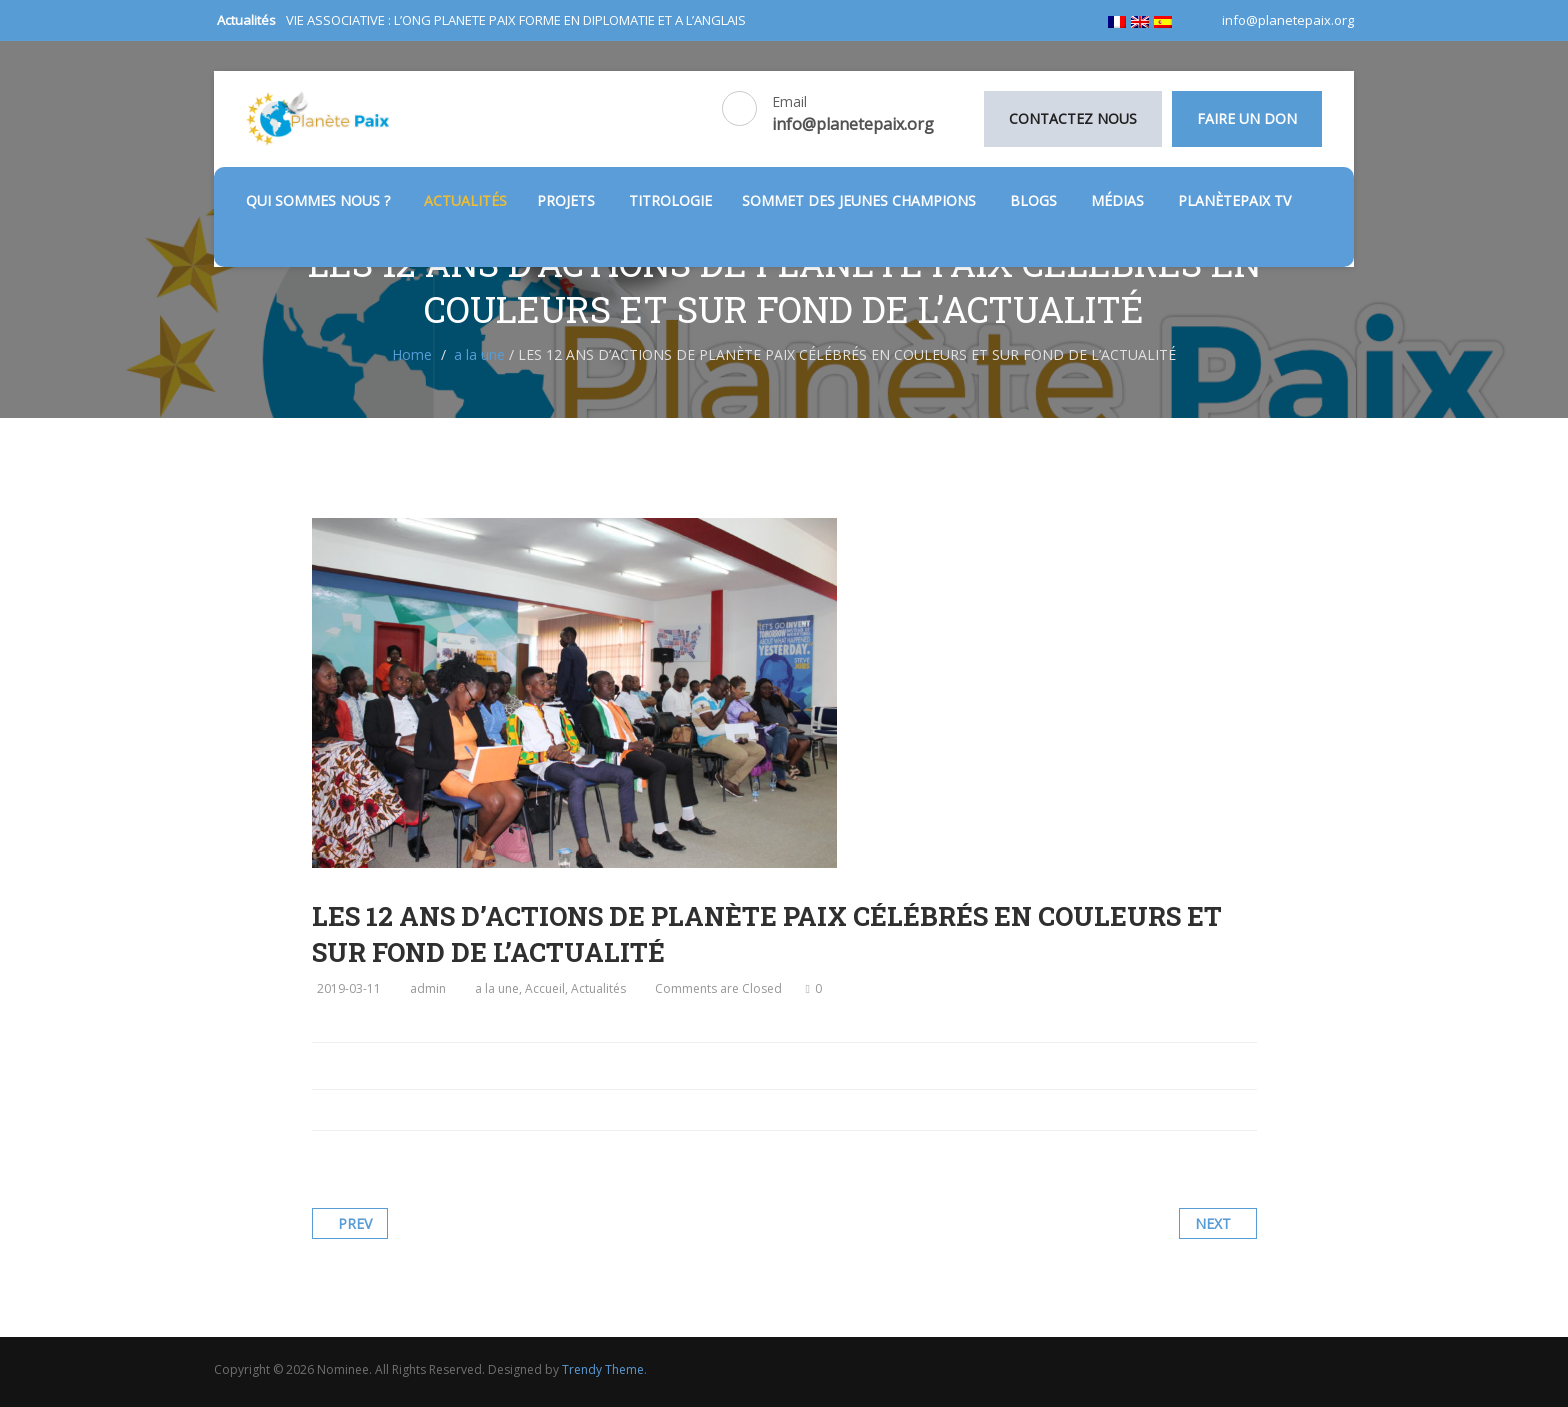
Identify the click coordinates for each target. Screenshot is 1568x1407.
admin (428, 988)
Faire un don (1247, 118)
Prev (355, 1223)
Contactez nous (1073, 118)
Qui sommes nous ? (320, 200)
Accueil (545, 988)
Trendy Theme (603, 1369)
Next (1213, 1223)
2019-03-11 (349, 988)
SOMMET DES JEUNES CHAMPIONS (861, 200)
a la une (479, 354)
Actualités (465, 200)
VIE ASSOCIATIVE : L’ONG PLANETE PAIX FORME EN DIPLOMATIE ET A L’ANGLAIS (516, 20)
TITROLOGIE (670, 200)
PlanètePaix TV (1234, 200)
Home (412, 354)
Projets (568, 200)
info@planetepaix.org (1286, 20)
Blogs (1035, 200)
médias (1119, 200)
